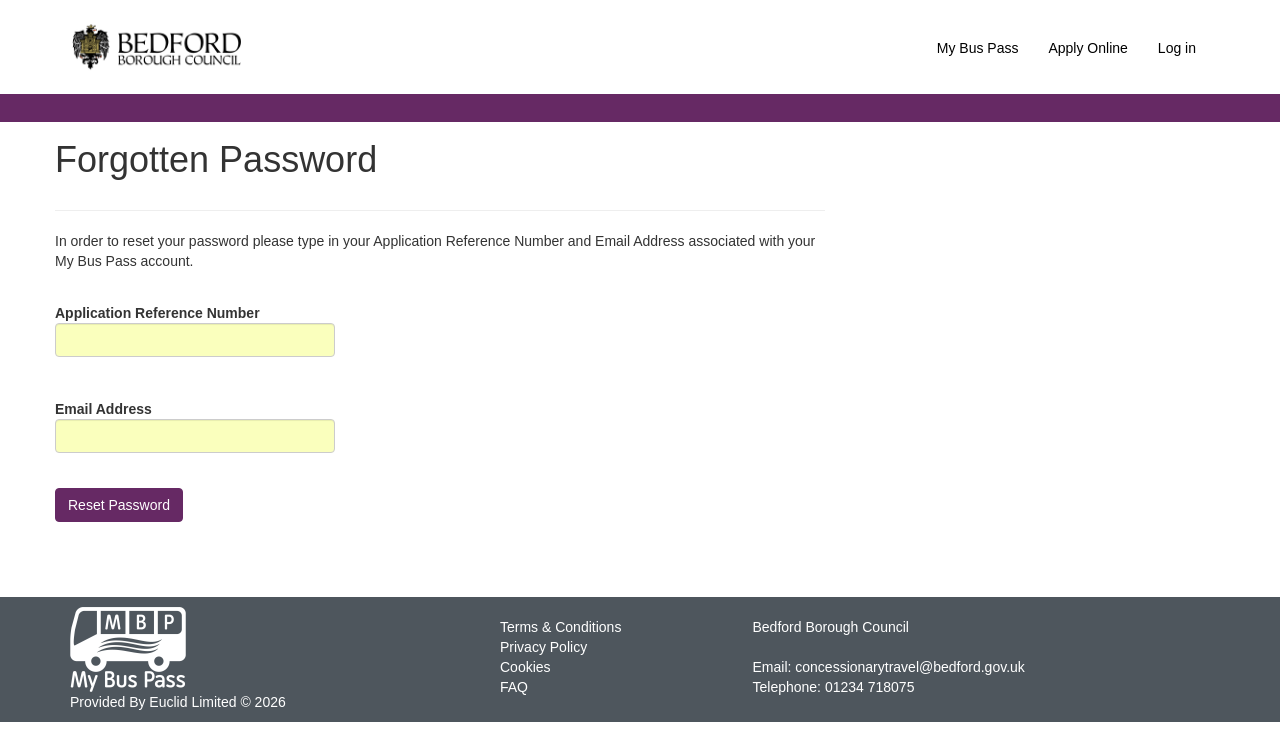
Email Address (103, 409)
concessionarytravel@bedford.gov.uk (910, 667)
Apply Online (1087, 48)
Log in (1177, 48)
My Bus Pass (978, 48)
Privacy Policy (543, 647)
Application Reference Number (157, 313)
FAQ (514, 687)
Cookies (525, 667)
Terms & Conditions (560, 627)
